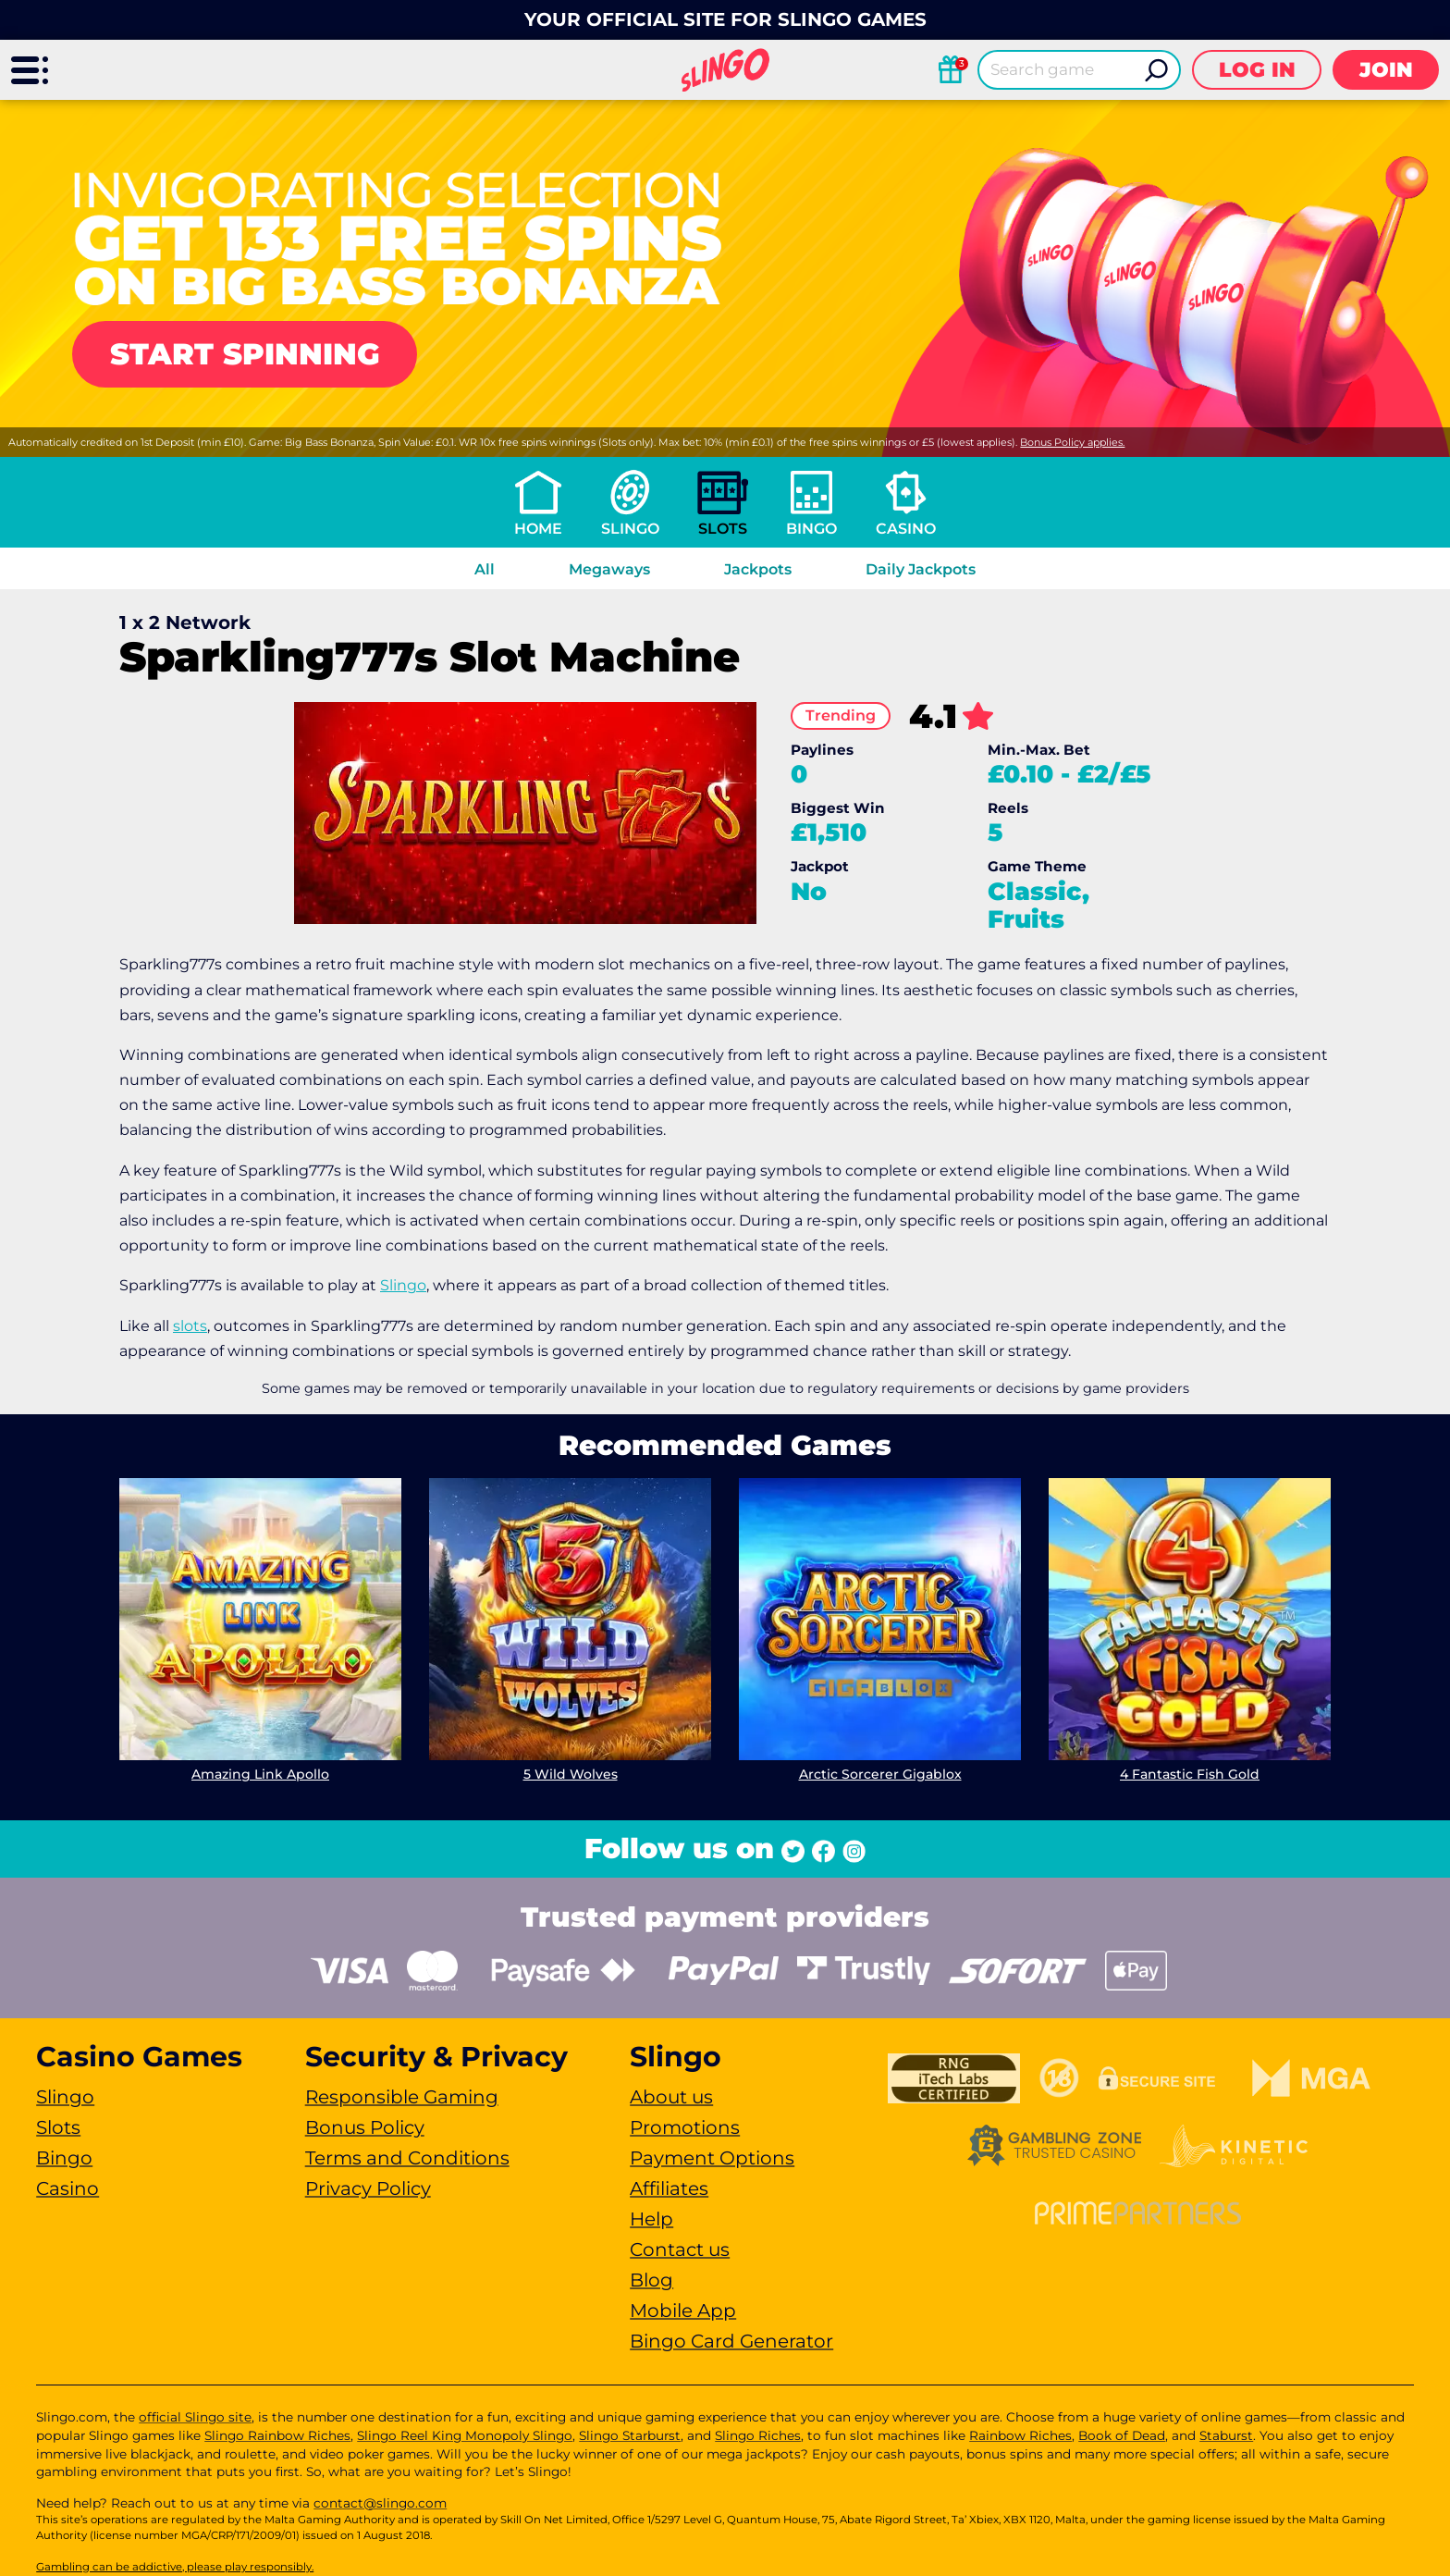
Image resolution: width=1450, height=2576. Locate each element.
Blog (651, 2280)
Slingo (630, 528)
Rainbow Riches (1020, 2435)
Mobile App (683, 2310)
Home (538, 528)
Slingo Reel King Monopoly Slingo (464, 2435)
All (484, 569)
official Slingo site (195, 2417)
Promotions (685, 2127)
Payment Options (712, 2158)
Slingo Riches (758, 2435)
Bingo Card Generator (731, 2341)
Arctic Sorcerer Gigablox (880, 1774)
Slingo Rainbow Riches (277, 2435)
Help (651, 2219)
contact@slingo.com (380, 2503)
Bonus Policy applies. (1072, 442)
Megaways (609, 569)
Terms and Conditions (407, 2158)
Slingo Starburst (630, 2435)
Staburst (1226, 2435)
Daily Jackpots (921, 569)
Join (1386, 69)
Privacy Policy (368, 2188)
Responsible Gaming (401, 2097)
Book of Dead (1121, 2435)
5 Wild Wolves (570, 1774)
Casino (906, 528)
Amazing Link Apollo (260, 1774)
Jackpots (758, 569)
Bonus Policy (364, 2127)
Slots (722, 528)
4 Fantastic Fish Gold (1190, 1774)
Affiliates (669, 2188)
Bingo (811, 528)
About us (671, 2097)
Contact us (680, 2249)
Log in (1257, 69)
